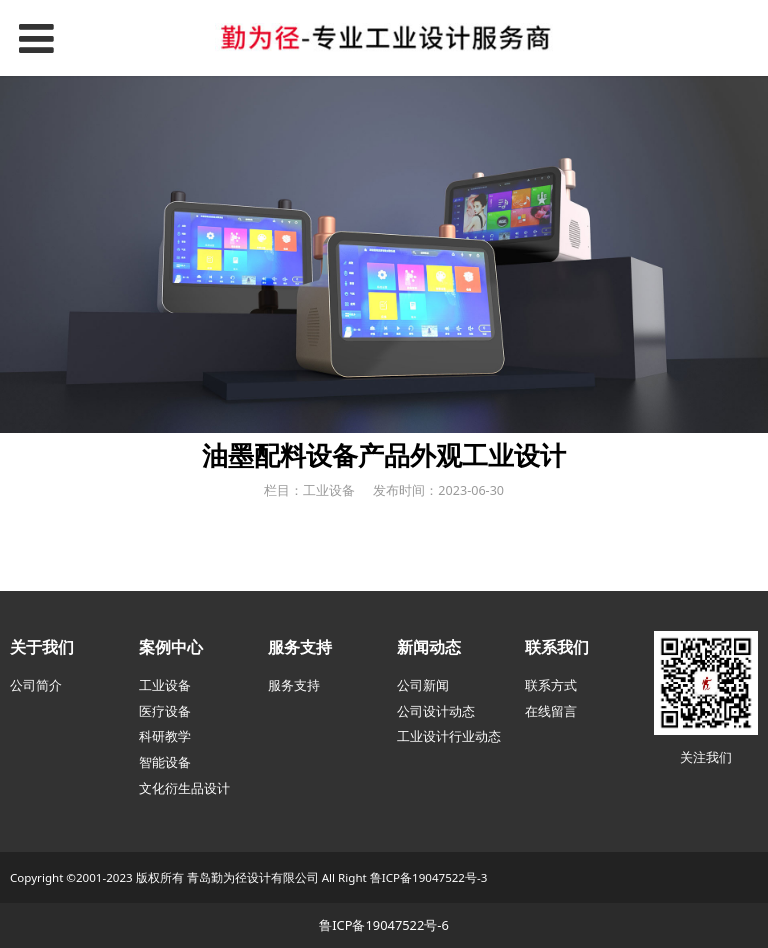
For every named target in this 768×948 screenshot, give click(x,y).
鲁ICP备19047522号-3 (429, 877)
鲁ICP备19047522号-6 (384, 925)
